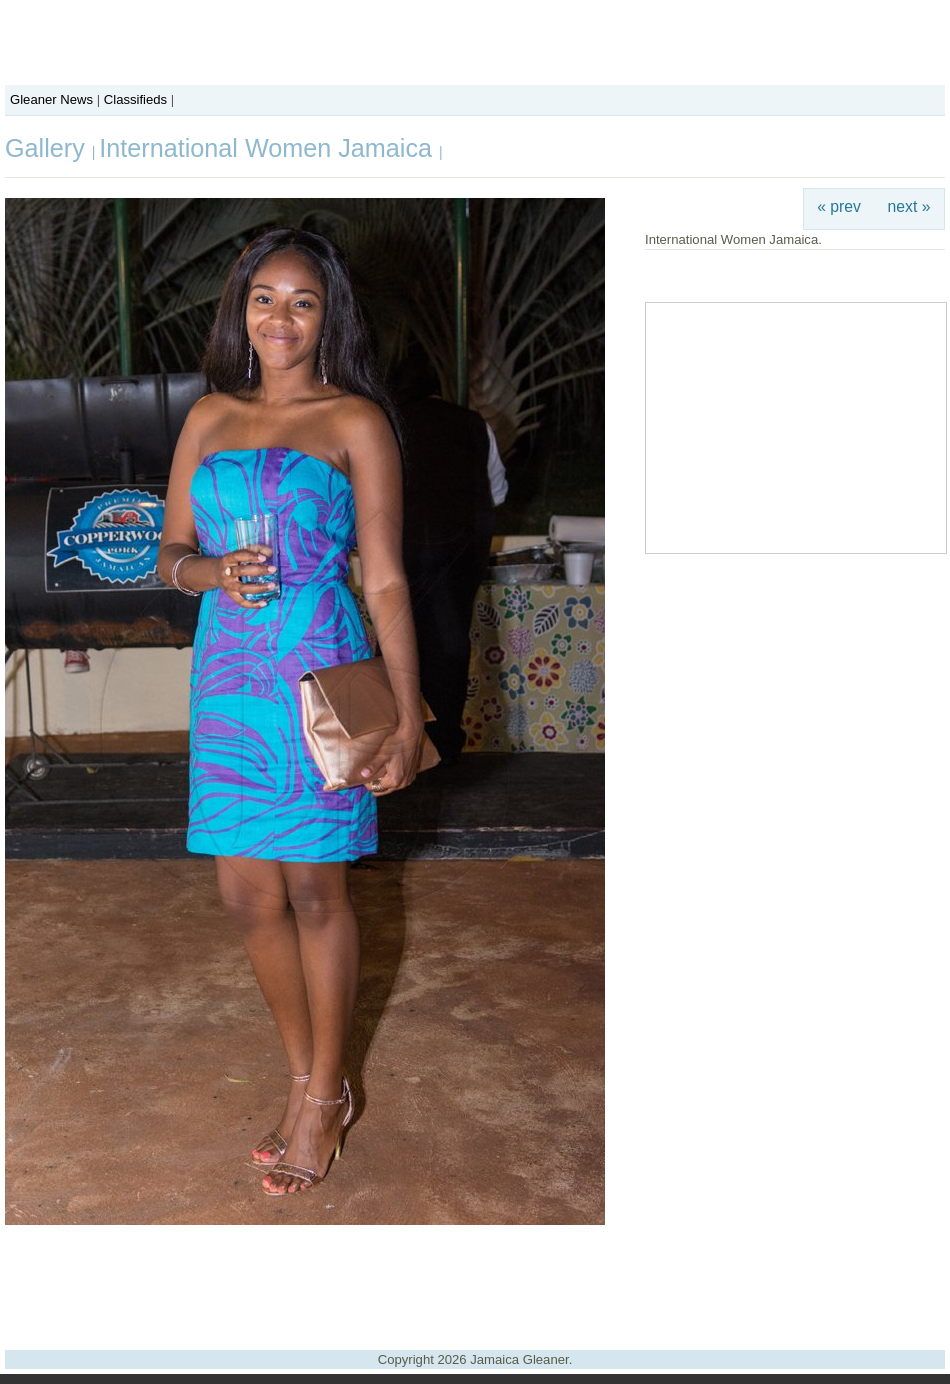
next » (909, 206)
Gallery (48, 148)
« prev (839, 206)
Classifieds (135, 99)
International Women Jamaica (269, 148)
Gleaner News (51, 99)
